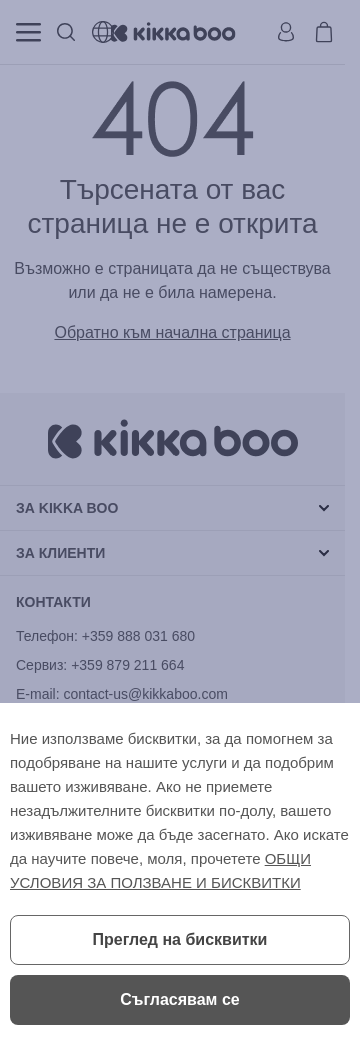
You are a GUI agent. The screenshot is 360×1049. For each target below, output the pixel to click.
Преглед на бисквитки (180, 939)
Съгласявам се (179, 999)
